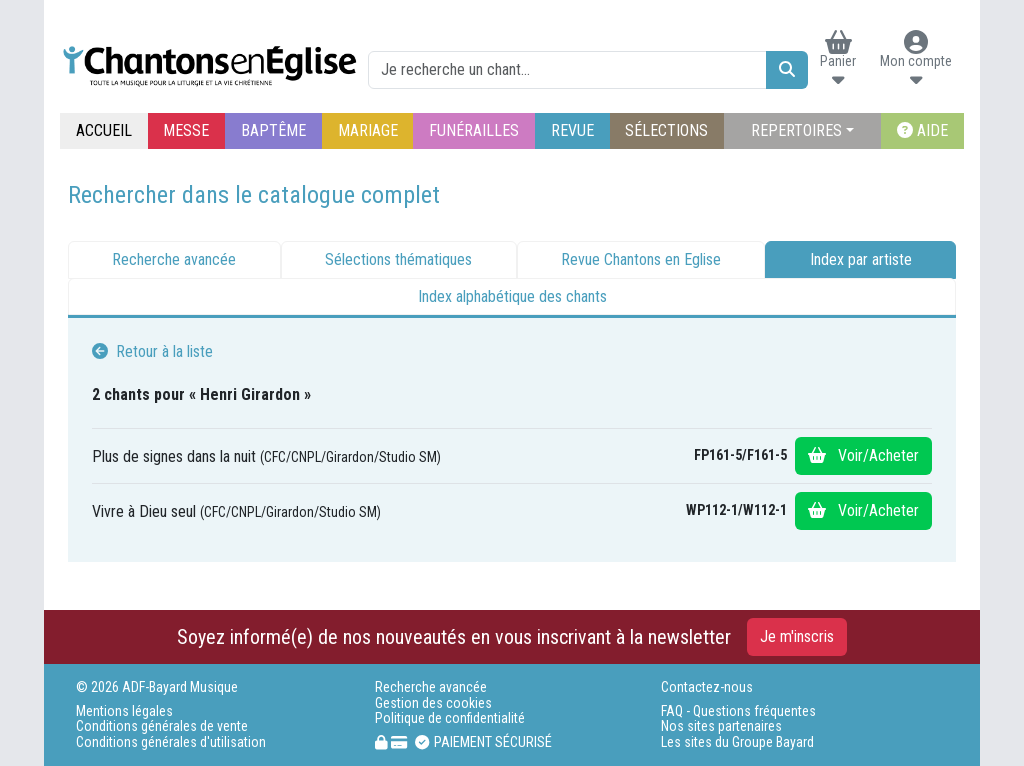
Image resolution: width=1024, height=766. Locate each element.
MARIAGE (368, 130)
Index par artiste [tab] (861, 259)
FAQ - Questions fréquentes (738, 711)
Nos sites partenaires (721, 726)
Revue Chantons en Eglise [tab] (641, 259)
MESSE (186, 130)
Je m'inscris (797, 636)
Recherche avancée (431, 687)
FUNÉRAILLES (474, 130)
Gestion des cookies (433, 703)
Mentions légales (124, 711)
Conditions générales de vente (162, 726)
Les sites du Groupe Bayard (737, 742)
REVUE (572, 130)
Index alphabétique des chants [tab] (512, 296)
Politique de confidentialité (450, 718)
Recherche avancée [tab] (174, 259)
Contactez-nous (707, 687)
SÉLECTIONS (666, 130)
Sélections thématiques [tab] (398, 259)
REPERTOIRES (796, 130)
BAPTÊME (273, 130)
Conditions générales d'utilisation (171, 742)
